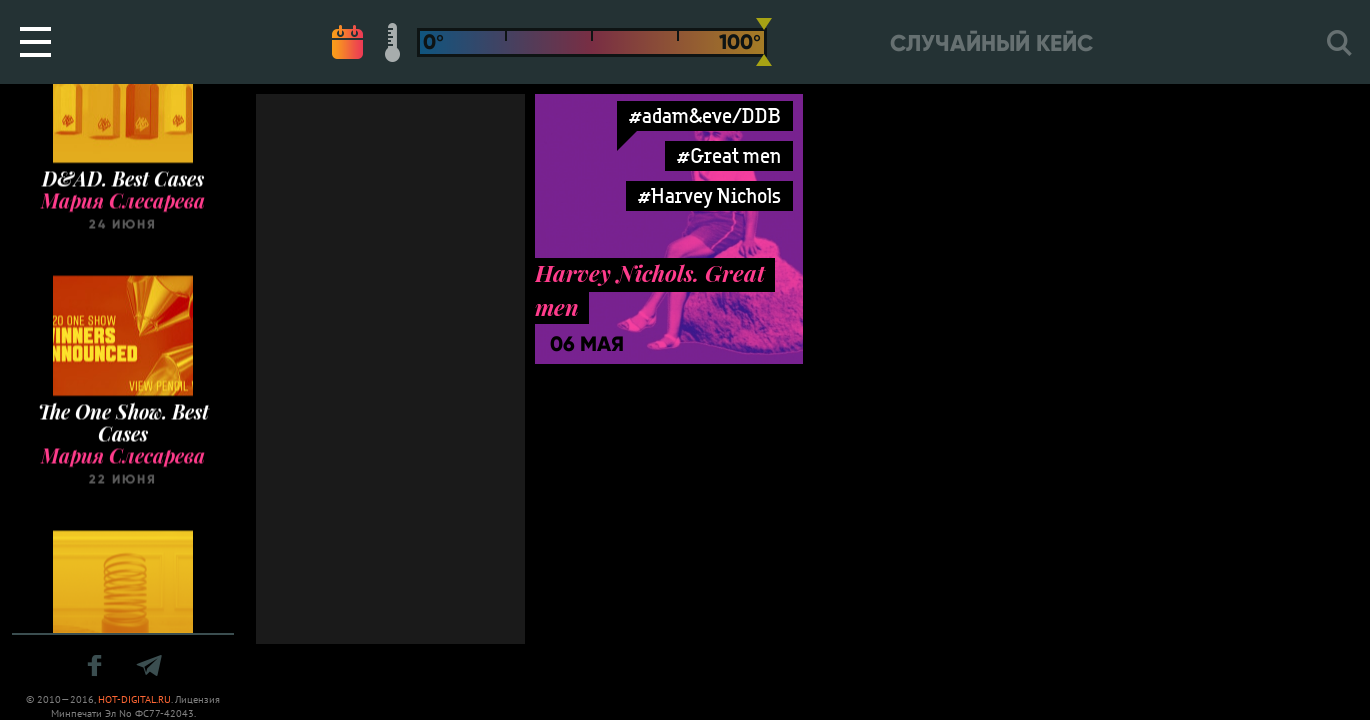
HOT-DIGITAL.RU (134, 699)
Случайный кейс (991, 43)
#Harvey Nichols (709, 195)
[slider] (764, 42)
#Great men (729, 155)
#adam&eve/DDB (705, 115)
